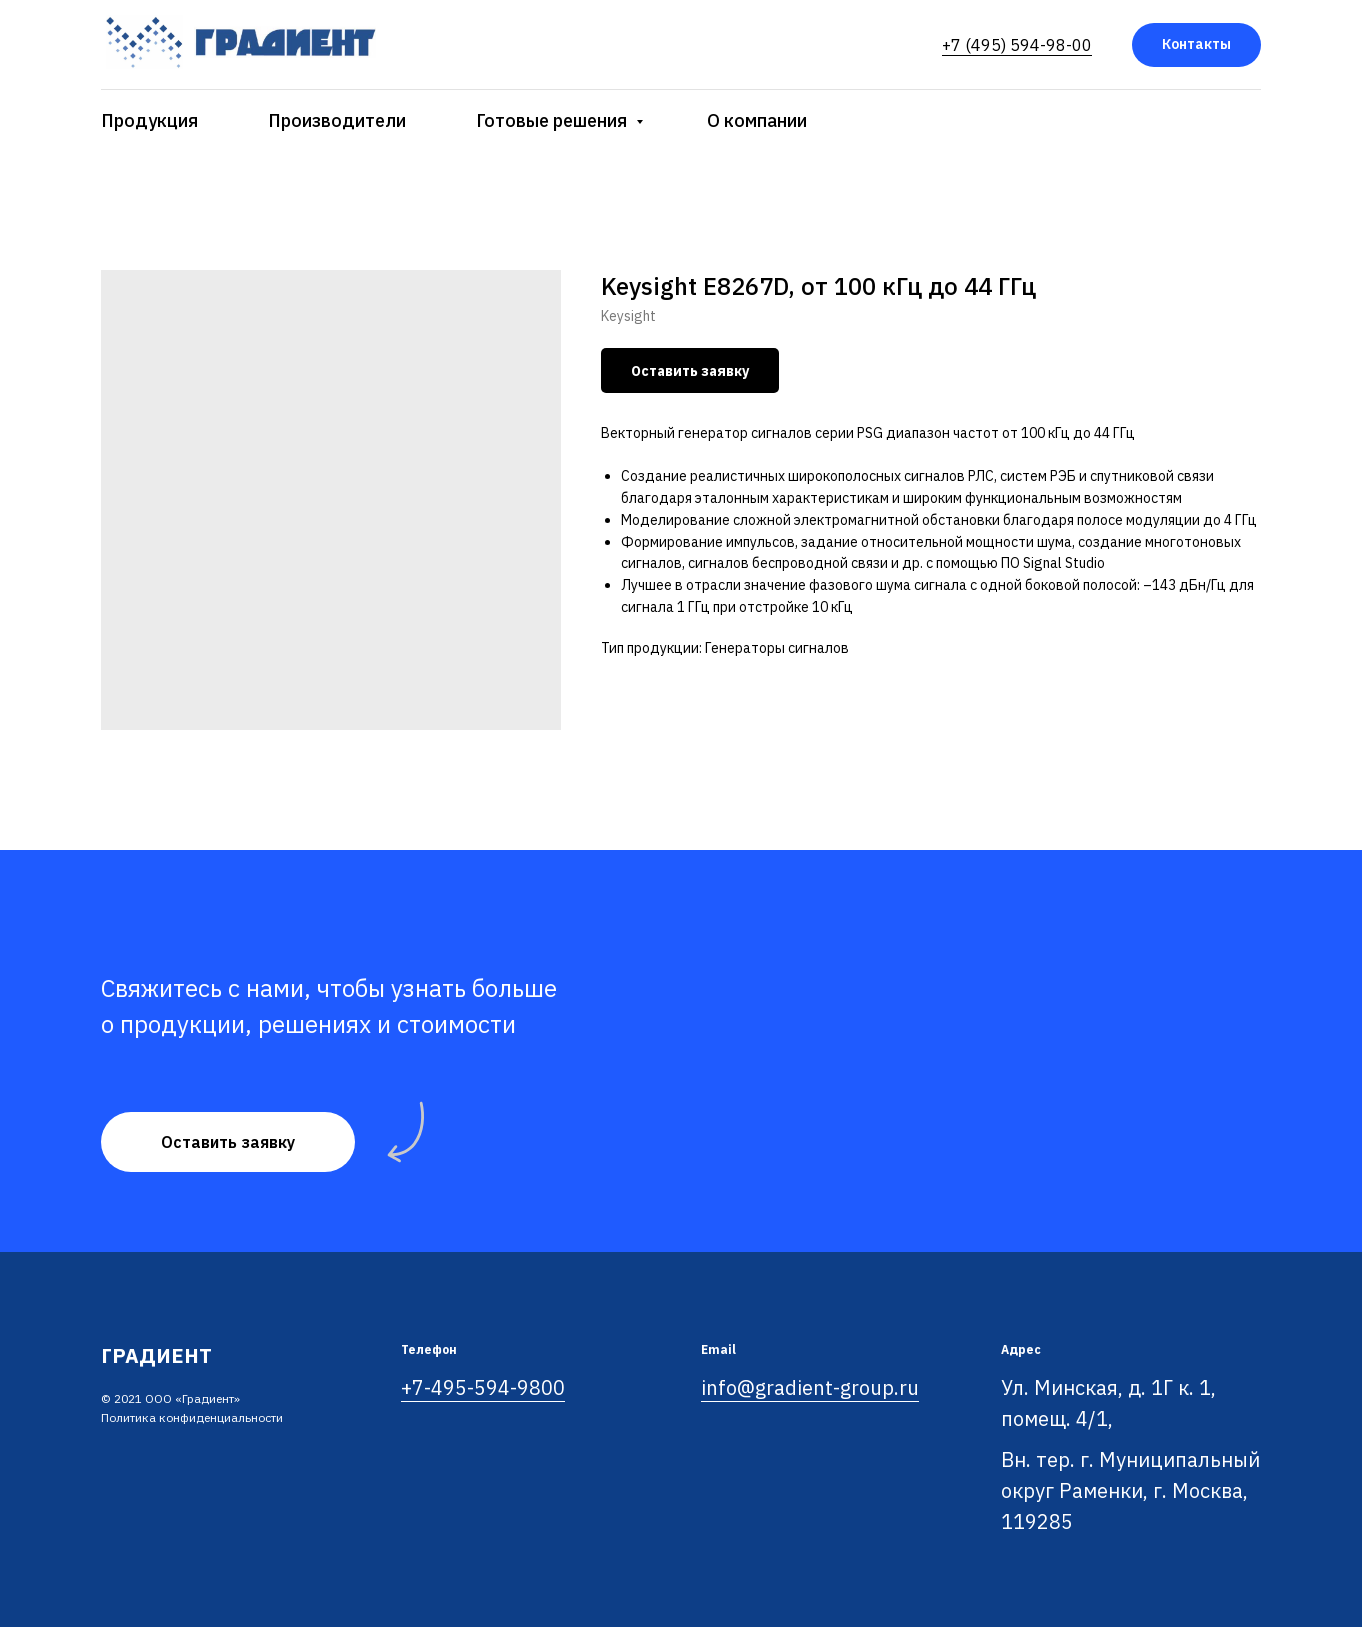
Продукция (149, 120)
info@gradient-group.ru (810, 1387)
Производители (337, 120)
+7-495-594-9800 (483, 1387)
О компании (757, 120)
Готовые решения (553, 120)
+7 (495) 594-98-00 (1017, 45)
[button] (228, 1142)
